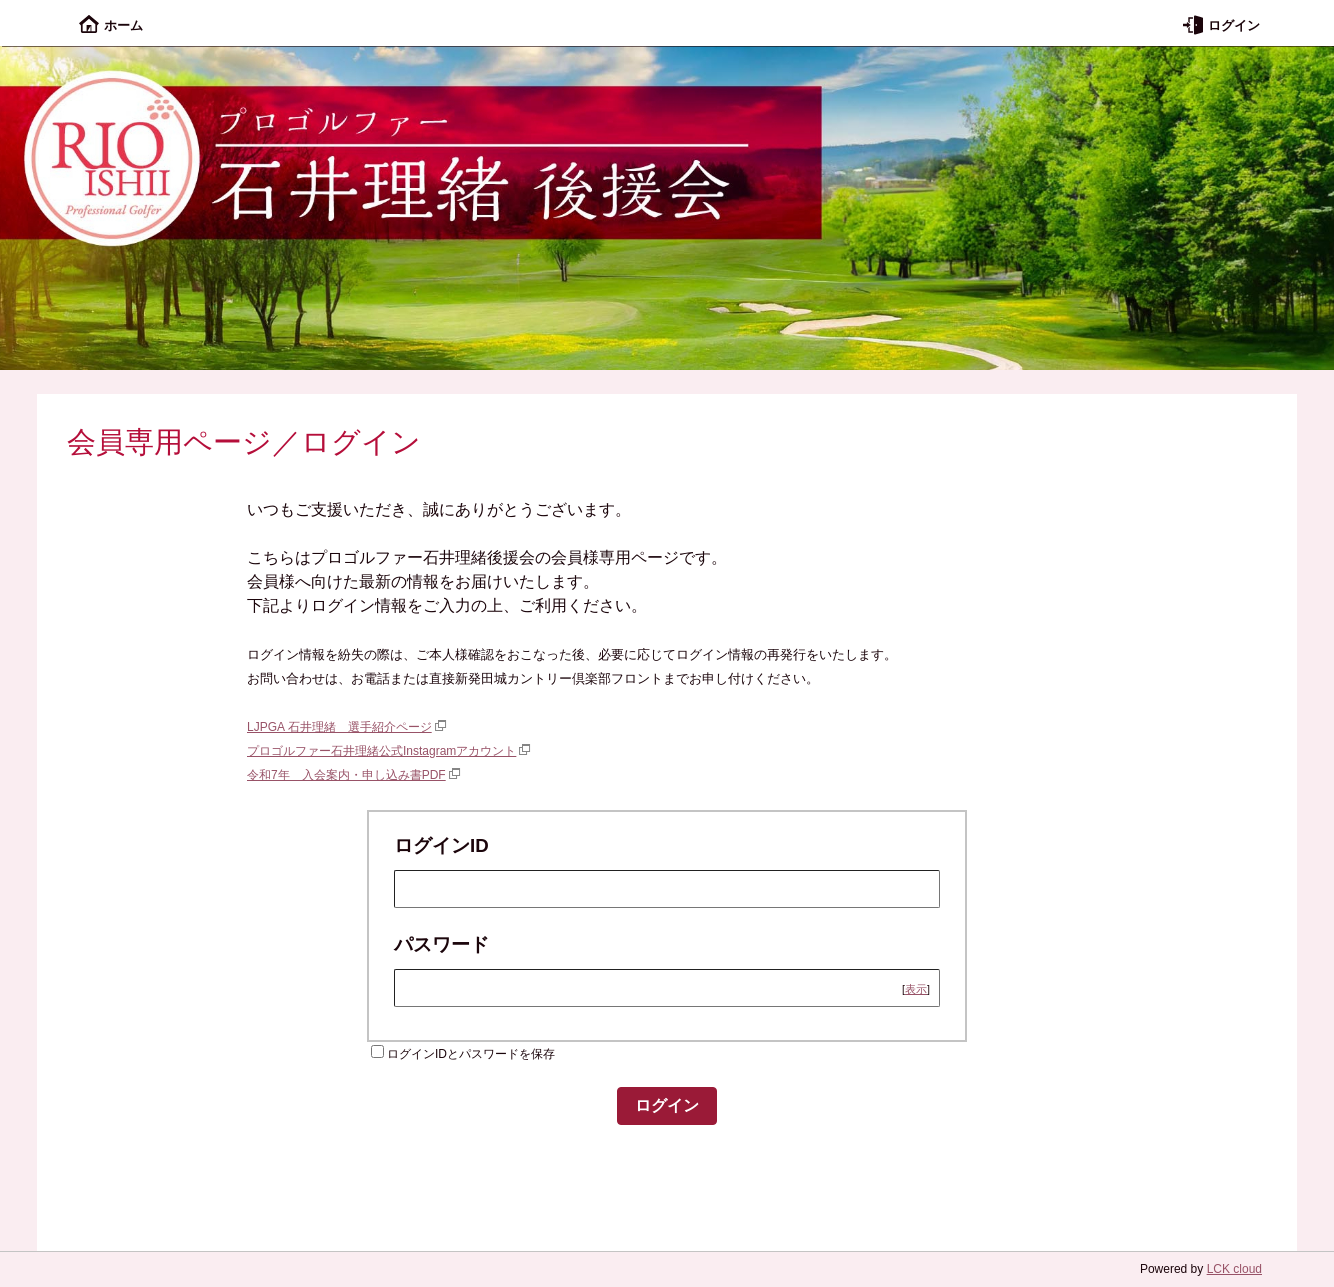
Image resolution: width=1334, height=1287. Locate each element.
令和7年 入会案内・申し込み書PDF (346, 775)
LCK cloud (1234, 1269)
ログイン (1221, 25)
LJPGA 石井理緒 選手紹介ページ (339, 727)
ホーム (111, 25)
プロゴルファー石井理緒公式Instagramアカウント (381, 751)
